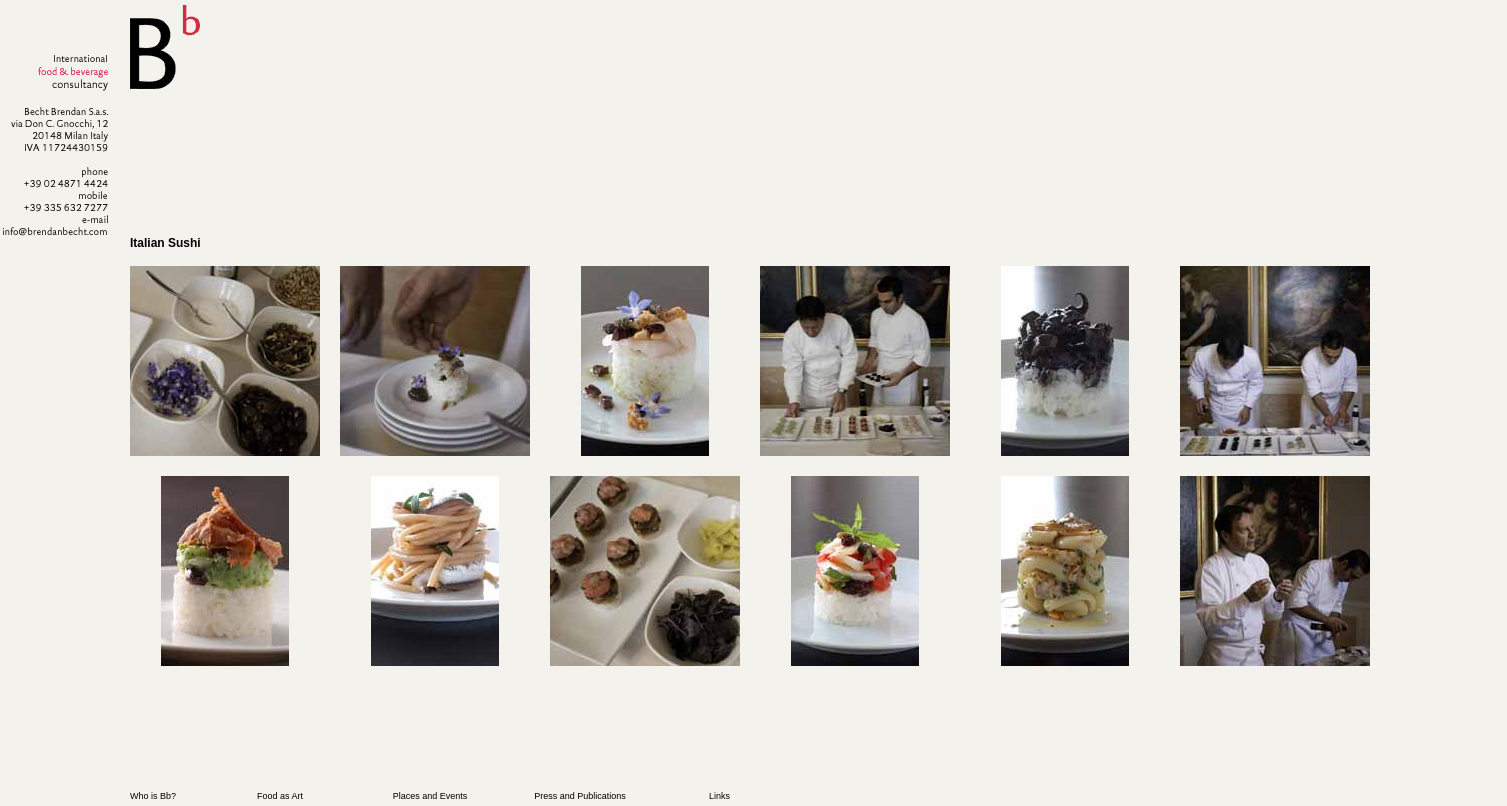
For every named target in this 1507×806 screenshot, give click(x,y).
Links (719, 796)
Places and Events (430, 796)
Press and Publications (580, 796)
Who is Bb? (153, 796)
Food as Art (280, 796)
